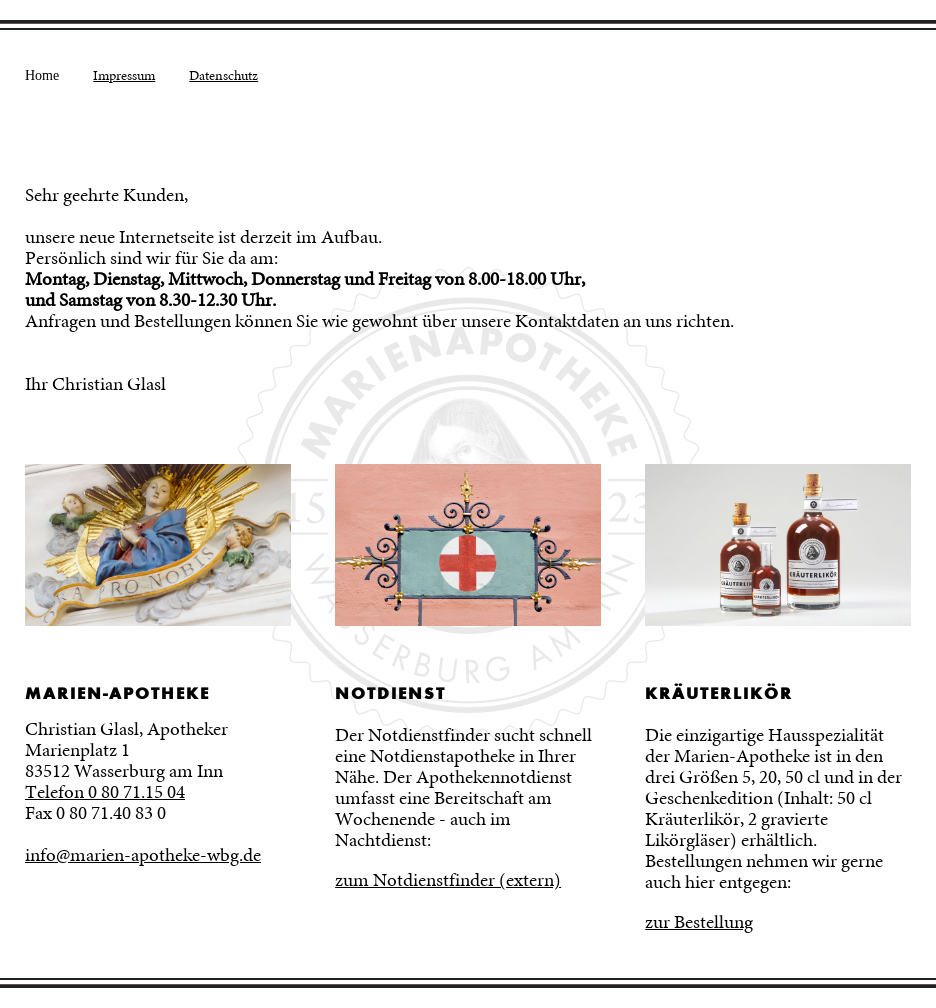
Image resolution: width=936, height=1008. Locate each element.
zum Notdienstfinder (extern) (448, 880)
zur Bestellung (699, 922)
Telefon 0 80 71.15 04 (105, 792)
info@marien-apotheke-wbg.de (143, 855)
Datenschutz (223, 75)
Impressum (124, 75)
